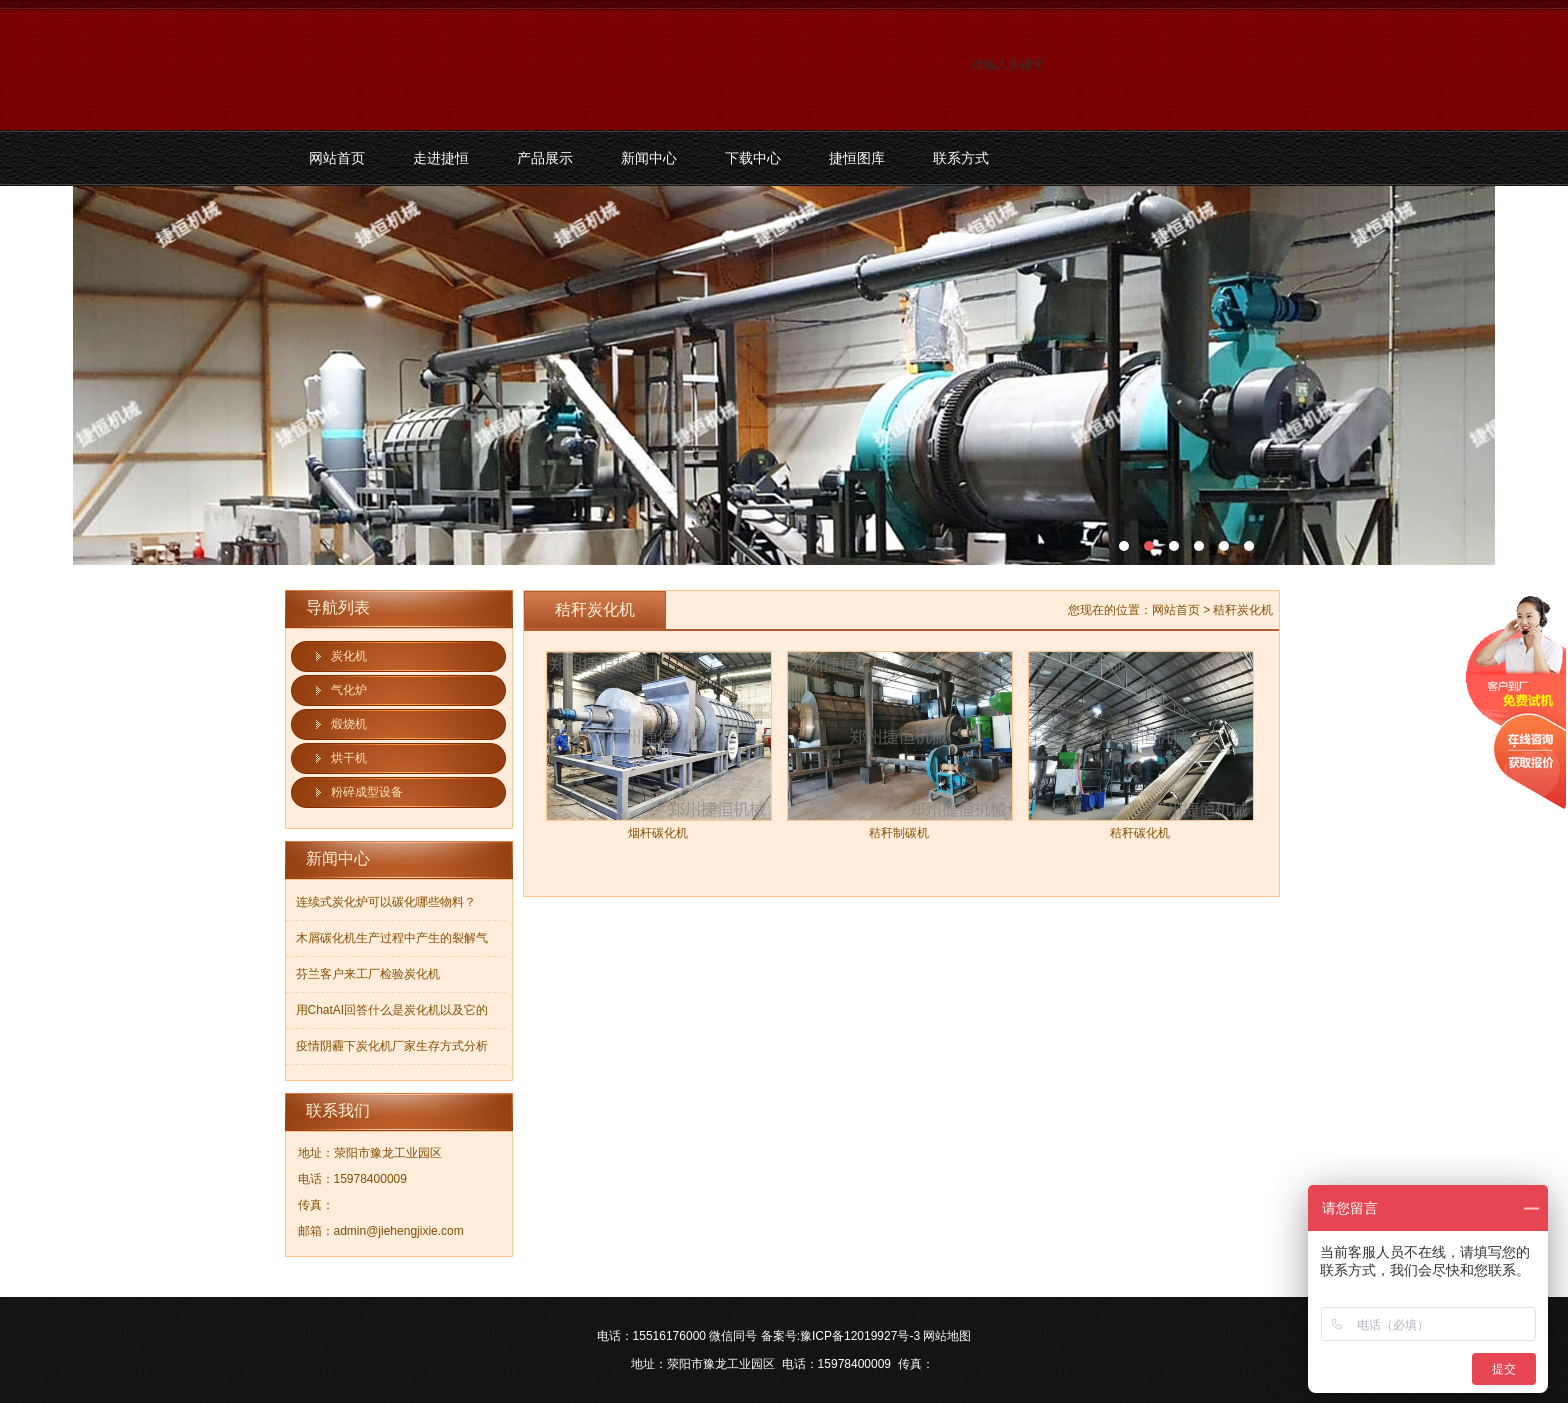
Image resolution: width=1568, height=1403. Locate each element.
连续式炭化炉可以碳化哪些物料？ (386, 902)
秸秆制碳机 (899, 833)
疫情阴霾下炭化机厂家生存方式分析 (392, 1046)
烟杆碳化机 (658, 833)
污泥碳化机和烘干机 (784, 375)
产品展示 (545, 158)
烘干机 (349, 758)
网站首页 (337, 158)
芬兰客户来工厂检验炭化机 (368, 974)
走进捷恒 (441, 158)
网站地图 (947, 1336)
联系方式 (961, 158)
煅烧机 (349, 724)
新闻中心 (649, 158)
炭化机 (349, 656)
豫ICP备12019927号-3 (860, 1336)
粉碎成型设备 (367, 792)
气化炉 (349, 690)
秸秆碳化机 (1140, 833)
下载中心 (753, 158)
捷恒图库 (857, 158)
